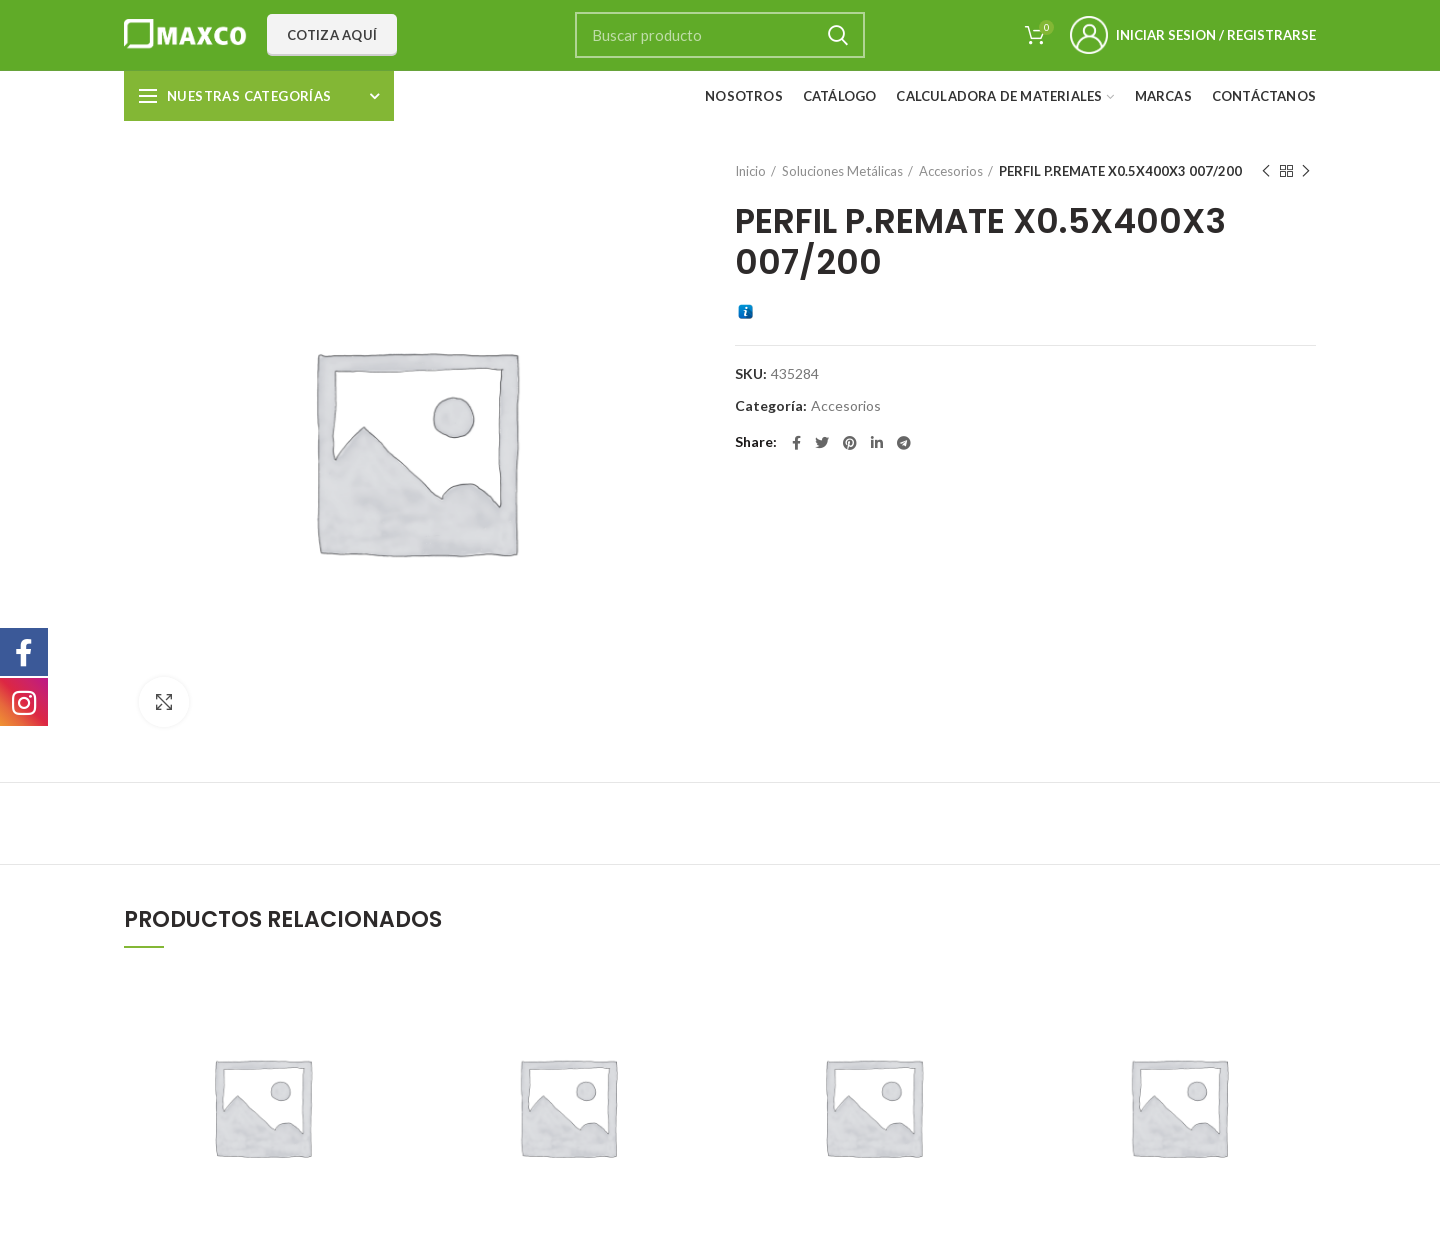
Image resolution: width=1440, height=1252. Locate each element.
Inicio (750, 171)
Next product (1306, 171)
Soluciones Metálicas (842, 171)
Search (838, 35)
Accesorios (951, 171)
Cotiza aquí (332, 35)
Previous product (1266, 171)
